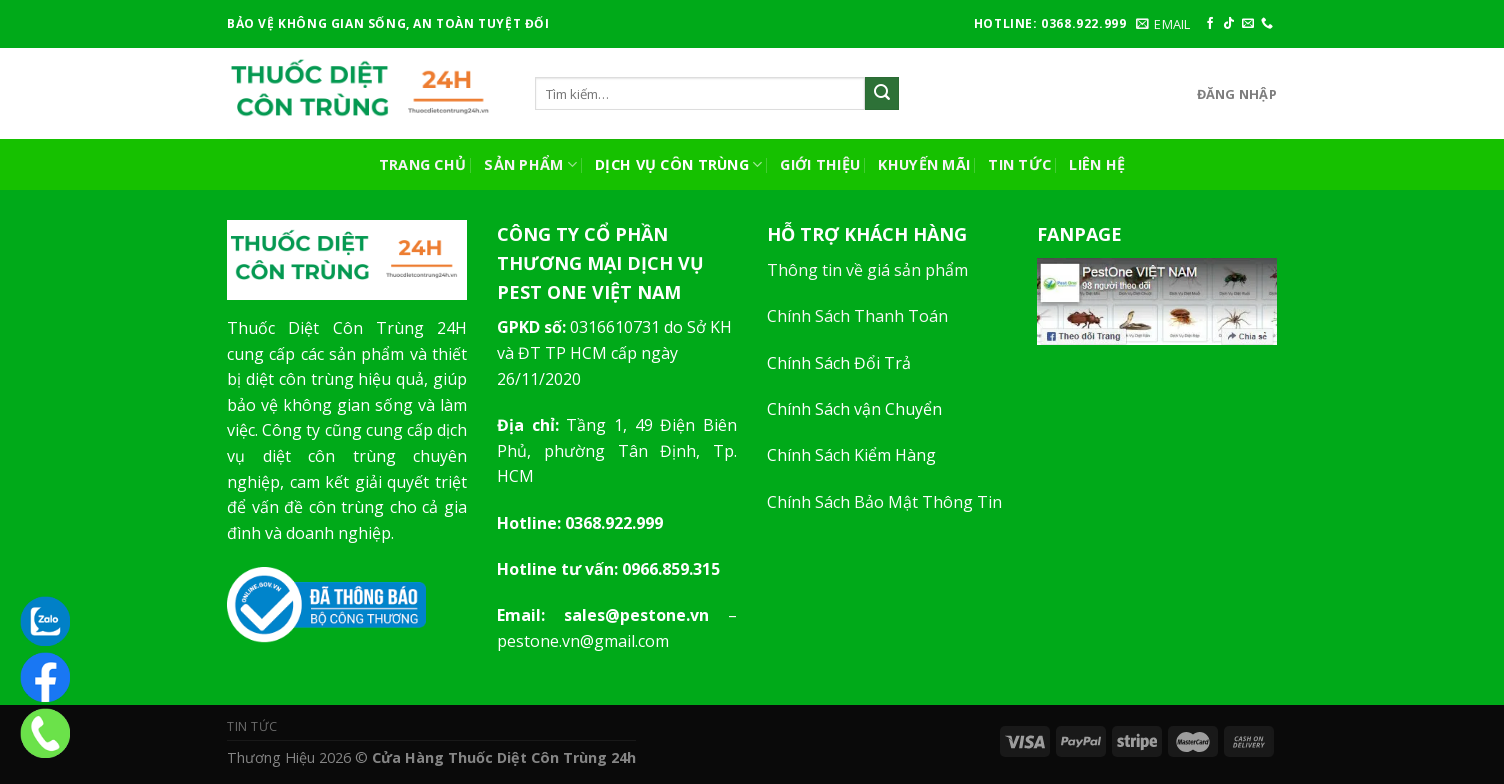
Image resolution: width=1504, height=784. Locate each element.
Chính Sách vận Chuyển (854, 409)
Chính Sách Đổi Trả (839, 363)
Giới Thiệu (820, 164)
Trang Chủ (423, 164)
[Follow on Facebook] (1210, 24)
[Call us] (1267, 24)
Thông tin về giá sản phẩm (867, 270)
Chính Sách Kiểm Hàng (851, 455)
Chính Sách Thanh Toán (857, 316)
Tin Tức (1019, 164)
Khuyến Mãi (924, 164)
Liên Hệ (1097, 164)
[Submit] (882, 94)
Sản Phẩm (530, 165)
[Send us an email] (1248, 24)
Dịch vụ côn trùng (678, 165)
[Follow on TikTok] (1229, 24)
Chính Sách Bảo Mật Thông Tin (884, 502)
